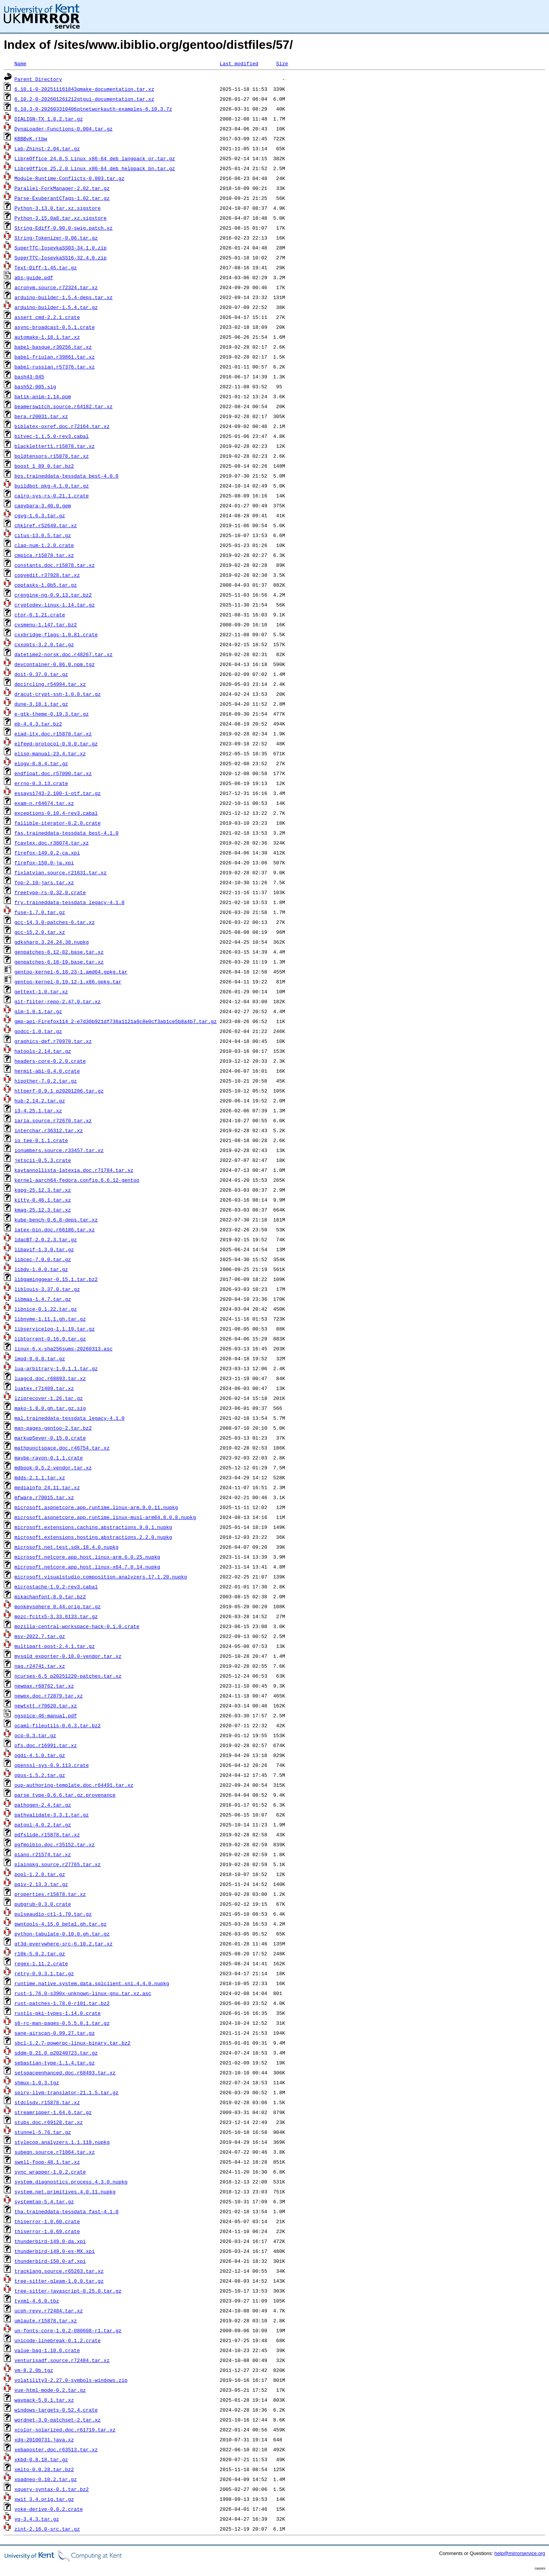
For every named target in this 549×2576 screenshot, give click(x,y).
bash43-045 (29, 376)
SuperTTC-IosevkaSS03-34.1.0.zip (60, 247)
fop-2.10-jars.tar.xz (44, 882)
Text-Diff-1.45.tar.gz (45, 267)
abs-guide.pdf (33, 277)
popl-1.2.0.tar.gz (39, 1874)
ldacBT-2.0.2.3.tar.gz (45, 1239)
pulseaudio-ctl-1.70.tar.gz (53, 1913)
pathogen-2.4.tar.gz (42, 1804)
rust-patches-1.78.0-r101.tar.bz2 (62, 2003)
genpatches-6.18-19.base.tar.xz (59, 961)
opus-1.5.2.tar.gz (39, 1775)
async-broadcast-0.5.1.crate (54, 326)
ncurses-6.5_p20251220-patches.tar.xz (68, 1675)
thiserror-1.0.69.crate (47, 2231)
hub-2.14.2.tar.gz (39, 1100)
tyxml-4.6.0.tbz (36, 2300)
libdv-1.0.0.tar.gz (41, 1269)
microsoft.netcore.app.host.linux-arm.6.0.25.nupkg (87, 1556)
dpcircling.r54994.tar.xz (50, 684)
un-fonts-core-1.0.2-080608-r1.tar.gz (68, 2330)
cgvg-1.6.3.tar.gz (39, 515)
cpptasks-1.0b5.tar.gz (45, 584)
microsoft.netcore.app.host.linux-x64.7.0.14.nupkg (87, 1566)
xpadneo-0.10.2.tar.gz (45, 2479)
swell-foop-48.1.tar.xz (47, 2161)
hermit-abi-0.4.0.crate (47, 1070)
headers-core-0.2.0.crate (50, 1060)
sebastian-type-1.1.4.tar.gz (54, 2062)
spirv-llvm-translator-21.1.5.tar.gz (66, 2092)
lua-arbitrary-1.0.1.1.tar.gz (56, 1368)
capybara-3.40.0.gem (42, 505)
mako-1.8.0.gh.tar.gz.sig (50, 1408)
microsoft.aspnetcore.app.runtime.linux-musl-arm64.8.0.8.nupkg (105, 1517)
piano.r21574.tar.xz (42, 1854)
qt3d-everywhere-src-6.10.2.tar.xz (63, 1943)
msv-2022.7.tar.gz (39, 1636)
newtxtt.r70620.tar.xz (45, 1705)
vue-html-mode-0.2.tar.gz (50, 2389)
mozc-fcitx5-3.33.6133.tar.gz (56, 1616)
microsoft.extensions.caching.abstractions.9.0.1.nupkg (93, 1527)
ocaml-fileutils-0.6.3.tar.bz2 (57, 1725)
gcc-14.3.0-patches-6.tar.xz (54, 922)
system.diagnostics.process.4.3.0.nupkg (70, 2181)
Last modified (239, 63)
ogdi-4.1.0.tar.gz (39, 1755)
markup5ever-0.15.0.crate (50, 1437)
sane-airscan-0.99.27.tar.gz (54, 2032)
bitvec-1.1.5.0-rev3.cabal (51, 436)
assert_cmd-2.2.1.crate (47, 317)
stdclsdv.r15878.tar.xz (47, 2102)
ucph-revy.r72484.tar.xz (48, 2310)
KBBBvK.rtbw (30, 138)
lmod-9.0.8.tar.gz (39, 1358)
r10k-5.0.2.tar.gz (39, 1953)
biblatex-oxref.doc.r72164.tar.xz (62, 426)
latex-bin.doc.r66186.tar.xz (54, 1229)
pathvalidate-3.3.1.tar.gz (51, 1814)
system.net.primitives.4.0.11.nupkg (65, 2191)
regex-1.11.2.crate (41, 1963)
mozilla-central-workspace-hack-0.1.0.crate (77, 1626)
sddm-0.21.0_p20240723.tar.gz (56, 2052)
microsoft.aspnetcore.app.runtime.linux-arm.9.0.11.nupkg (96, 1507)
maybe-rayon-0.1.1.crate (48, 1457)
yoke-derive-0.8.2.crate (48, 2508)
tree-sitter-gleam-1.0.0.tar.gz (59, 2280)
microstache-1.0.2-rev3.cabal (56, 1586)
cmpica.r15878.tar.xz (44, 555)
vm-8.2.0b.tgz (33, 2370)
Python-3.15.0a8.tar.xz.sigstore (60, 217)
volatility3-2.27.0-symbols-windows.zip (70, 2379)
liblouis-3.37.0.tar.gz (47, 1289)
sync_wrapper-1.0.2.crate (50, 2171)
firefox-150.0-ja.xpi (44, 862)
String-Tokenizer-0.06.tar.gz (56, 237)
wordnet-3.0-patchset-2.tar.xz (57, 2419)
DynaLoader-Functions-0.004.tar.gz (63, 128)
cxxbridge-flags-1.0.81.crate (56, 634)
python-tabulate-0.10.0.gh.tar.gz (62, 1933)
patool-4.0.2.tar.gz (42, 1824)
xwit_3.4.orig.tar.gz (44, 2499)
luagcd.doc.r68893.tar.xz (50, 1378)
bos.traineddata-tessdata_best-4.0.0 (66, 475)
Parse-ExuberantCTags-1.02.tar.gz (62, 198)
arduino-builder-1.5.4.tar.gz (56, 307)
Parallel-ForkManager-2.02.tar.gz (62, 188)
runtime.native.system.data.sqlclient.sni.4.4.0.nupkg (91, 1983)
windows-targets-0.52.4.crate (56, 2409)
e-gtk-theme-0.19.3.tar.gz (51, 713)
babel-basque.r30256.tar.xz (53, 346)
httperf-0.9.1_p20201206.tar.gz (59, 1090)
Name (20, 63)
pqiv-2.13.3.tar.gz (41, 1884)
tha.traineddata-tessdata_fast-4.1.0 (66, 2211)
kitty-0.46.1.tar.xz (42, 1199)
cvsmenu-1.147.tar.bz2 (45, 624)
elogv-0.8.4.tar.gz (41, 763)
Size (282, 63)
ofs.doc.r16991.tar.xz (45, 1745)
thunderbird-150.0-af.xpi (50, 2260)
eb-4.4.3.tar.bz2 (38, 723)
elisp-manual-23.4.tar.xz (50, 753)
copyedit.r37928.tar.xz (47, 574)
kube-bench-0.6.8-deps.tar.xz (56, 1219)
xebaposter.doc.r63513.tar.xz (56, 2449)
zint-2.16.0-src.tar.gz (47, 2528)
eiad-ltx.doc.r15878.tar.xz (53, 733)
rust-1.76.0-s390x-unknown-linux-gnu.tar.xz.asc (82, 1993)
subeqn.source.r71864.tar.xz (54, 2151)
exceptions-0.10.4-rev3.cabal (56, 812)
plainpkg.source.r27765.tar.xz (57, 1864)
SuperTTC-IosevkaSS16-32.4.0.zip (60, 257)
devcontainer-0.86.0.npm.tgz (54, 664)
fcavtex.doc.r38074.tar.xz (51, 842)
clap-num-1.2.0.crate (44, 545)
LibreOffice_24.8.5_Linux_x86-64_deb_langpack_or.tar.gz (94, 158)
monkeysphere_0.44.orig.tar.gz (57, 1606)
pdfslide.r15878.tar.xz (47, 1834)
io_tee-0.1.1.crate (41, 1140)
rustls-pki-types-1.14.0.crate (57, 2013)
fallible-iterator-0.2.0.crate (57, 822)
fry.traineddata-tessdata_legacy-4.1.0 (69, 902)
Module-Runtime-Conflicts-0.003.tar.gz (69, 178)
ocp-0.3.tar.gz (35, 1735)
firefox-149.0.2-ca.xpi (47, 852)
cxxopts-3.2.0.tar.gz (44, 644)
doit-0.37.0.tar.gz (41, 674)
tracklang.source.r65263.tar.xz (59, 2270)
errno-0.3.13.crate (41, 783)
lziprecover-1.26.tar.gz (48, 1398)
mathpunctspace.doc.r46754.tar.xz (62, 1447)
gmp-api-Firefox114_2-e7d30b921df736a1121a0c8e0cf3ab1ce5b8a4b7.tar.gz (115, 1021)
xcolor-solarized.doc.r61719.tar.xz (65, 2429)
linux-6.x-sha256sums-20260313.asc (63, 1348)
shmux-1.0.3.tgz (36, 2082)
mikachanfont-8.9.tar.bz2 (50, 1596)
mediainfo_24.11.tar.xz (47, 1487)
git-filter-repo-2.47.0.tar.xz (57, 1001)
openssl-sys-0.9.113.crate (51, 1765)
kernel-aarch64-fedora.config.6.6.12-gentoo (77, 1179)
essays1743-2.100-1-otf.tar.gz (57, 793)
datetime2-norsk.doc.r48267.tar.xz (63, 654)
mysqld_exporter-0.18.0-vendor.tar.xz (68, 1655)
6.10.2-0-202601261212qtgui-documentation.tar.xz (84, 98)
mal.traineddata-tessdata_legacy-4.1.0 (69, 1417)
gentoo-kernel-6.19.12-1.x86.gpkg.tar (68, 981)
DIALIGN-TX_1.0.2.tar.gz (48, 118)
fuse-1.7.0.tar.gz (39, 912)
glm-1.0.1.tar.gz (38, 1011)
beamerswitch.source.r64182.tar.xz (63, 406)
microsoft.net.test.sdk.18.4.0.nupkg (66, 1546)
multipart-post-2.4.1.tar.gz (54, 1646)
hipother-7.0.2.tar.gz (45, 1080)
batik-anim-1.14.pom (42, 396)
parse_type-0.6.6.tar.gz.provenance (65, 1794)
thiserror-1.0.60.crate (47, 2221)
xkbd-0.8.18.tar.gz (41, 2459)
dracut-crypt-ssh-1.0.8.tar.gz (57, 693)
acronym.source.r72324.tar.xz (56, 287)
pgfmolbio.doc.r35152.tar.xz (54, 1844)
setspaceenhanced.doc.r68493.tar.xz (65, 2072)
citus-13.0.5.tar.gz (42, 535)
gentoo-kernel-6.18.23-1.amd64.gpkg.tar (70, 971)
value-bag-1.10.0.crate (47, 2350)
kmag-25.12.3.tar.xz (42, 1209)
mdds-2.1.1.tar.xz (39, 1477)
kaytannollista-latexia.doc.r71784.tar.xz (73, 1170)
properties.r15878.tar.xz (50, 1894)
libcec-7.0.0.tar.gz (42, 1259)
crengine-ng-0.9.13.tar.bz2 (53, 594)
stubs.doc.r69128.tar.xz (48, 2122)
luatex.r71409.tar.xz (44, 1388)
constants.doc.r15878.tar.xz (54, 565)
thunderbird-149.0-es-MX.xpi (54, 2251)
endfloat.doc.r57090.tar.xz (53, 773)
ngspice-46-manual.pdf (45, 1715)
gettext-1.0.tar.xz (41, 991)
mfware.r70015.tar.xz (44, 1497)
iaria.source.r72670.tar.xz (53, 1120)
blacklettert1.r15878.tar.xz (54, 445)
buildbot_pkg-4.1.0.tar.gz (51, 485)
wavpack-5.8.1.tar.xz (44, 2399)
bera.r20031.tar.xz (41, 416)
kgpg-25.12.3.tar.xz (42, 1189)
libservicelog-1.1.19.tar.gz (54, 1328)
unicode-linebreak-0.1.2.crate (57, 2340)
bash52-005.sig (35, 386)
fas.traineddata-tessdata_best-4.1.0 (66, 832)
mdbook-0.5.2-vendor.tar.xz (53, 1467)
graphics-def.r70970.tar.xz (53, 1041)
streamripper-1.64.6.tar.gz (53, 2112)
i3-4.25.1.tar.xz (38, 1110)
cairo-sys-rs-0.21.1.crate (51, 495)
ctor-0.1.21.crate (39, 614)
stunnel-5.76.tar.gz (42, 2132)
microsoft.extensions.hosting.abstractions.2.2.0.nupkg (93, 1536)
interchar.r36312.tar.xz (48, 1130)
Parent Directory (38, 79)
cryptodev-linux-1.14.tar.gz (54, 604)
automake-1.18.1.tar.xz (47, 336)
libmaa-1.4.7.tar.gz (42, 1298)
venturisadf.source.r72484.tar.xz (62, 2360)
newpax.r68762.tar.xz (44, 1685)
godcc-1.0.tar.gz (38, 1031)
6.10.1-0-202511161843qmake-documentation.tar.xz (84, 88)
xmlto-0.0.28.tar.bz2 (44, 2469)
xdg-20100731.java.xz (44, 2439)
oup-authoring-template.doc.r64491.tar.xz (73, 1784)
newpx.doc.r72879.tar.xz (48, 1695)
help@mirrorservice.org (519, 2553)
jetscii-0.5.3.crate (42, 1160)
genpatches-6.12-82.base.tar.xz (59, 951)
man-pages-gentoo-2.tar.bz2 (53, 1427)
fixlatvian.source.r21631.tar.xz (60, 872)
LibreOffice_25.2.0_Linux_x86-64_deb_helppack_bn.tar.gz (94, 168)
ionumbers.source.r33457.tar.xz (59, 1150)
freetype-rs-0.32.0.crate (50, 892)
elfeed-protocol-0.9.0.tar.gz (56, 743)
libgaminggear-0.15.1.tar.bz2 (56, 1279)
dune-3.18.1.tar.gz (41, 703)
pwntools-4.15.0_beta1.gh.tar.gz (60, 1923)
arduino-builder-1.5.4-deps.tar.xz (63, 297)
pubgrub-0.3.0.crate (42, 1903)
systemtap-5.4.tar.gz (44, 2201)
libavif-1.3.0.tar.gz (44, 1249)
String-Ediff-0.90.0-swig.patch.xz (63, 227)
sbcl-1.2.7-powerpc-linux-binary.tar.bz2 (72, 2042)
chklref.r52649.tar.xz (45, 525)
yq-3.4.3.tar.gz (36, 2518)
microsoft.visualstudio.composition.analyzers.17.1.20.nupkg (100, 1576)
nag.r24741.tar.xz (39, 1665)
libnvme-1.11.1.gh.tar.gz (50, 1318)
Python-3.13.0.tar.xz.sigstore (57, 207)
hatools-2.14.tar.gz (42, 1050)
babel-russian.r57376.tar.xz (54, 366)
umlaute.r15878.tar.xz (45, 2320)
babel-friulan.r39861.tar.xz (54, 356)
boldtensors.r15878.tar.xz (51, 455)
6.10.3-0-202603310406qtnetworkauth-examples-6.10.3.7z (93, 108)
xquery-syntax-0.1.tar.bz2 (51, 2489)
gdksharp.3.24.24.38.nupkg (51, 941)
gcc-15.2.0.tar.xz (39, 931)
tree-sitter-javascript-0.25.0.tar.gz (68, 2290)
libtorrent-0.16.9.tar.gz (50, 1338)
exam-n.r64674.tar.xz (44, 803)
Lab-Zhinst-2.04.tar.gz (47, 148)
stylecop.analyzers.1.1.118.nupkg (62, 2141)
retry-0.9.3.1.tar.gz (44, 1973)
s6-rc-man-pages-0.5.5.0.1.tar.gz (62, 2022)
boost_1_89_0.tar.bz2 (44, 465)
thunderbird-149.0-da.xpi (50, 2241)
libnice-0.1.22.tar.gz (45, 1308)
